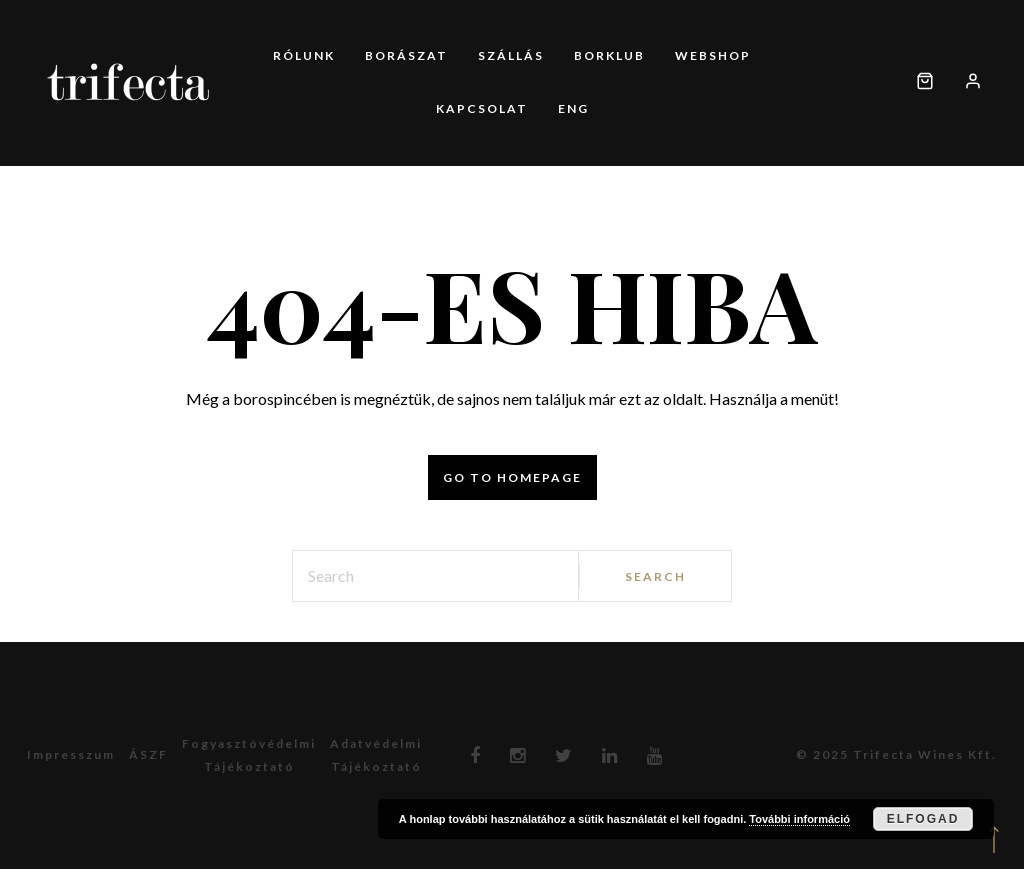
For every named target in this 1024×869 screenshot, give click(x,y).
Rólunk (304, 55)
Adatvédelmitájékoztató (376, 755)
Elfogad (923, 819)
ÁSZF (148, 754)
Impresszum (71, 754)
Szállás (511, 55)
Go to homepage (512, 477)
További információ (799, 819)
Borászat (406, 55)
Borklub (609, 55)
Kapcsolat (482, 108)
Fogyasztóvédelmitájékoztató (249, 755)
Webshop (713, 55)
